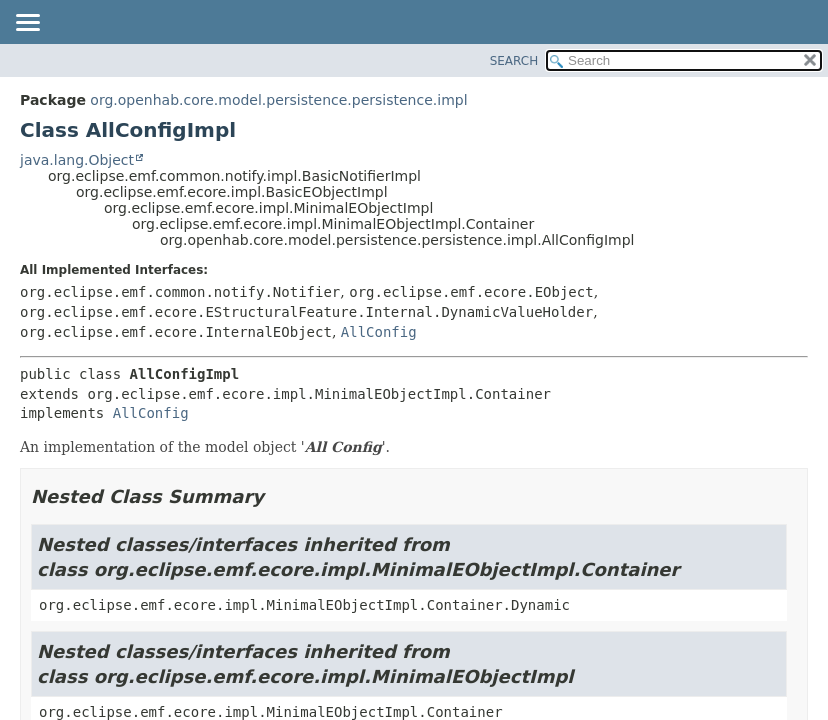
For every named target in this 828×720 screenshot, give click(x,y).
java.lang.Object (77, 160)
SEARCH (514, 61)
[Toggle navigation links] (27, 24)
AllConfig (379, 332)
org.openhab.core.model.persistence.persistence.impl (278, 100)
